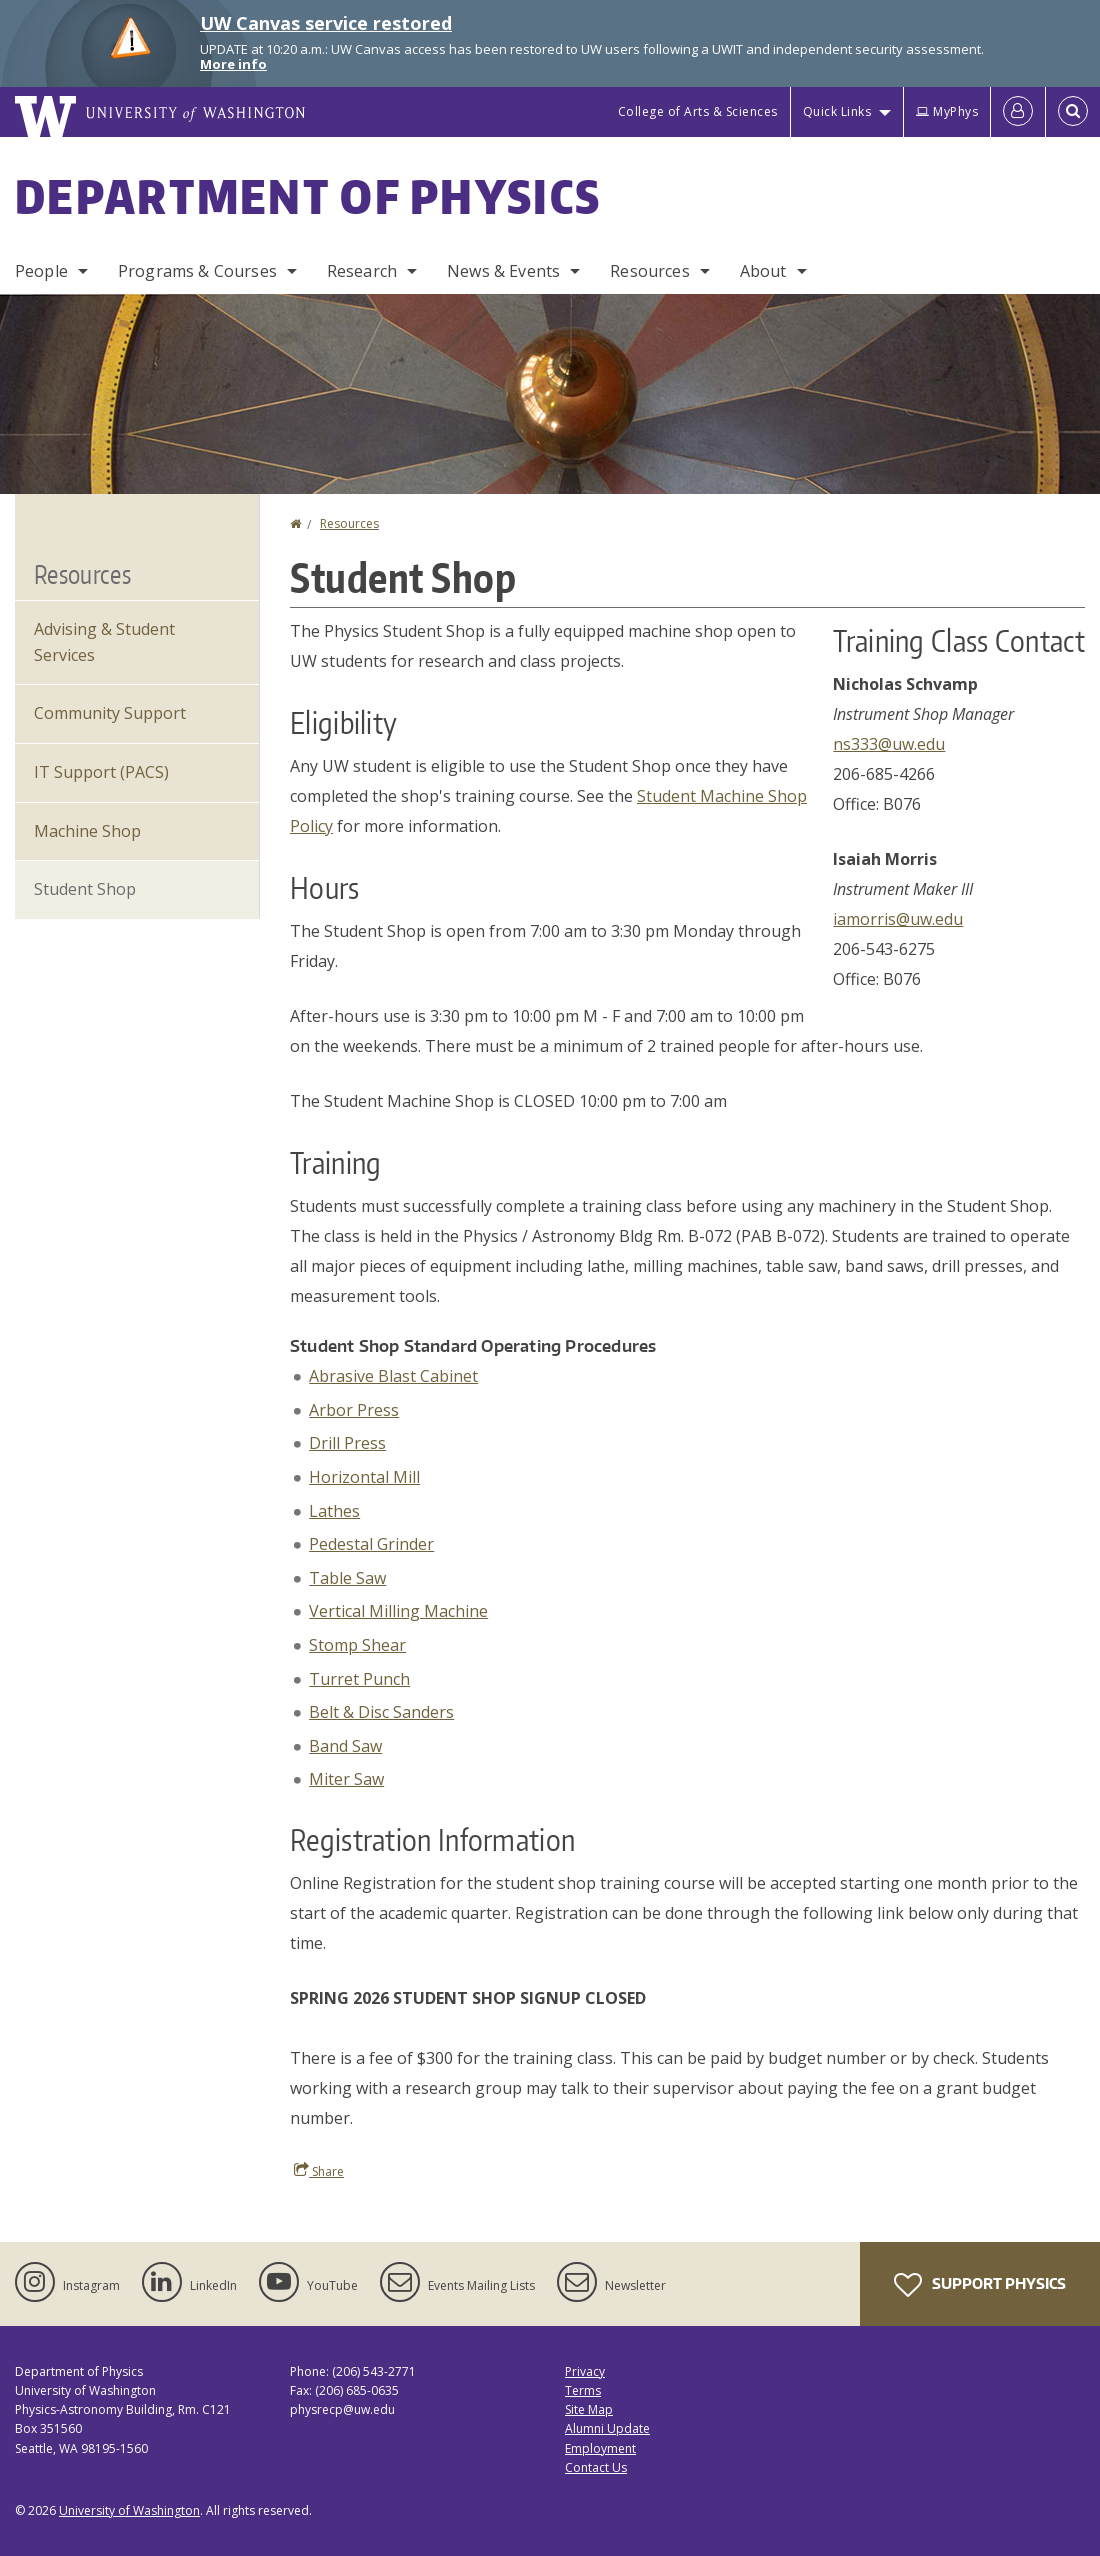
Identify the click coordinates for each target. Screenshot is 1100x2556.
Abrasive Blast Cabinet (393, 1376)
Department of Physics (308, 196)
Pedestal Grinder (371, 1544)
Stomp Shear (357, 1645)
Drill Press (347, 1443)
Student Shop (85, 889)
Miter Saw (346, 1779)
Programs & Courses (197, 271)
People (41, 271)
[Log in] (1018, 112)
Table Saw (347, 1578)
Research (362, 271)
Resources (649, 271)
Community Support (110, 713)
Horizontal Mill (364, 1477)
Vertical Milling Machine (398, 1611)
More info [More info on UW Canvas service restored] (233, 64)
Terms (583, 2390)
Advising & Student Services (104, 642)
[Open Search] (1073, 112)
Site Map (589, 2409)
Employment (600, 2448)
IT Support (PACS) (101, 772)
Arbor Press (354, 1410)
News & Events (503, 271)
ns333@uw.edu (889, 744)
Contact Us (596, 2467)
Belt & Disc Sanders (381, 1712)
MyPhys (947, 111)
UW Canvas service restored (326, 23)
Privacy (585, 2371)
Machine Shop (87, 831)
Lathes (334, 1511)
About (763, 271)
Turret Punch (359, 1679)
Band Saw (345, 1746)
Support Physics (980, 2285)
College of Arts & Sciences (698, 111)
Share (319, 2171)
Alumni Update (607, 2428)
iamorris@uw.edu (898, 919)
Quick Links (837, 111)
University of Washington (129, 2510)
